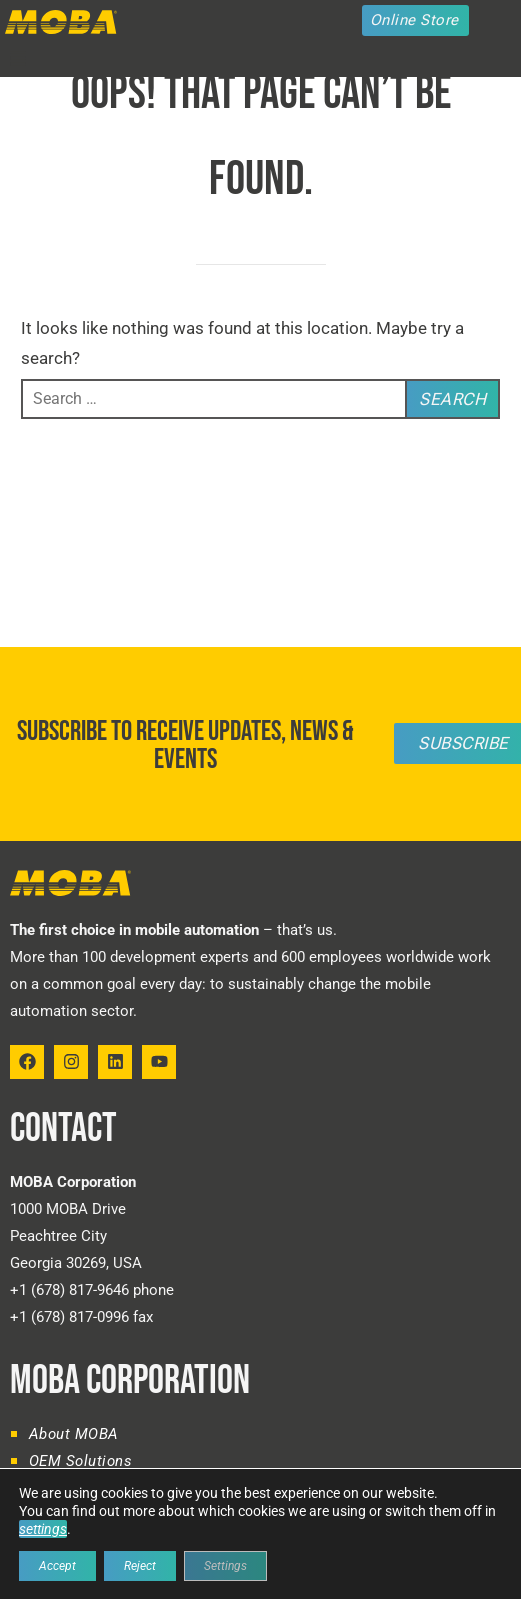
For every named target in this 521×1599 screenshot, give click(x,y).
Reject (140, 1566)
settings (43, 1529)
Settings (225, 1566)
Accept (57, 1566)
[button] (18, 59)
